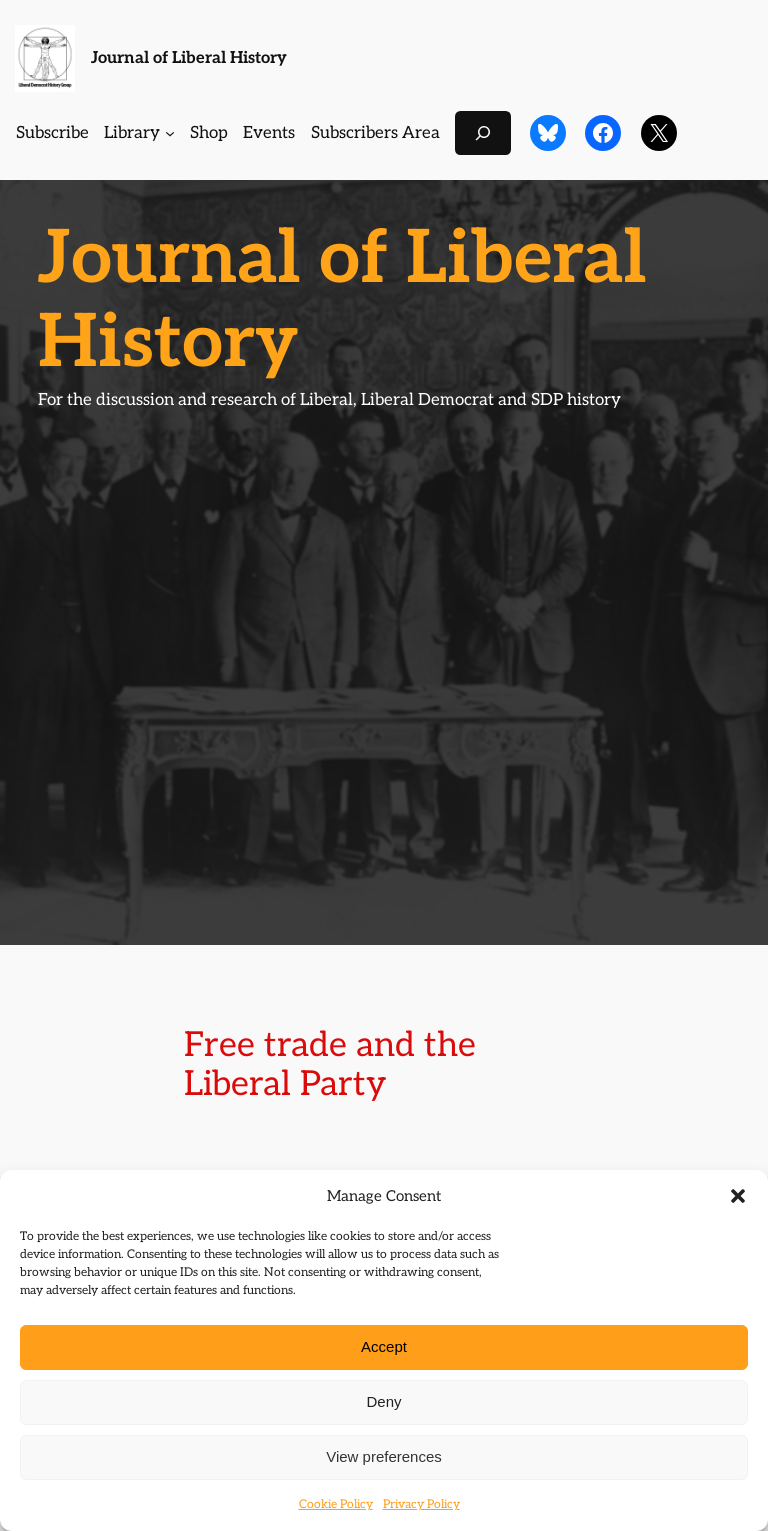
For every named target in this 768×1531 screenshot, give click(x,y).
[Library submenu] (170, 133)
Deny (383, 1401)
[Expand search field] (483, 132)
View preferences (384, 1456)
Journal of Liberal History (189, 58)
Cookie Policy (336, 1504)
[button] (738, 1196)
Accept (384, 1346)
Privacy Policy (421, 1504)
